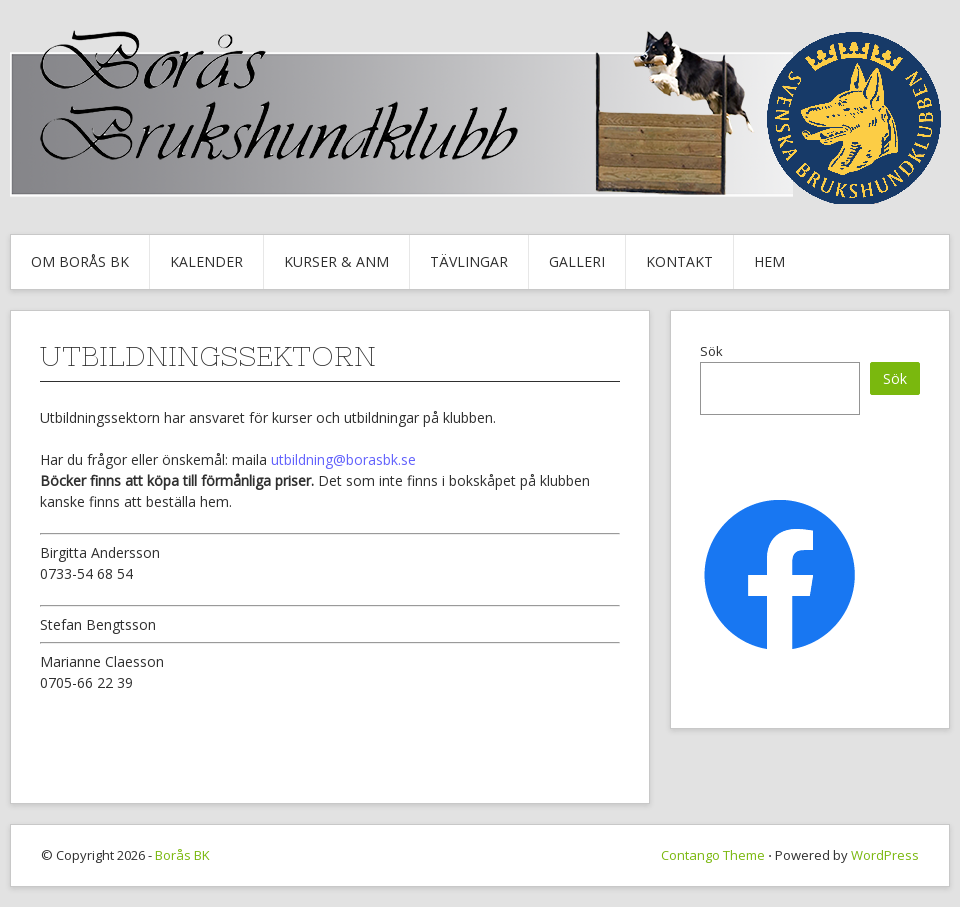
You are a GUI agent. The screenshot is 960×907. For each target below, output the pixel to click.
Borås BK (182, 855)
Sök (711, 351)
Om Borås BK (80, 261)
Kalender (206, 261)
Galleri (577, 261)
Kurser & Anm (336, 261)
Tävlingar (469, 261)
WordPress (885, 855)
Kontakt (679, 261)
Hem (769, 261)
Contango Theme (713, 855)
